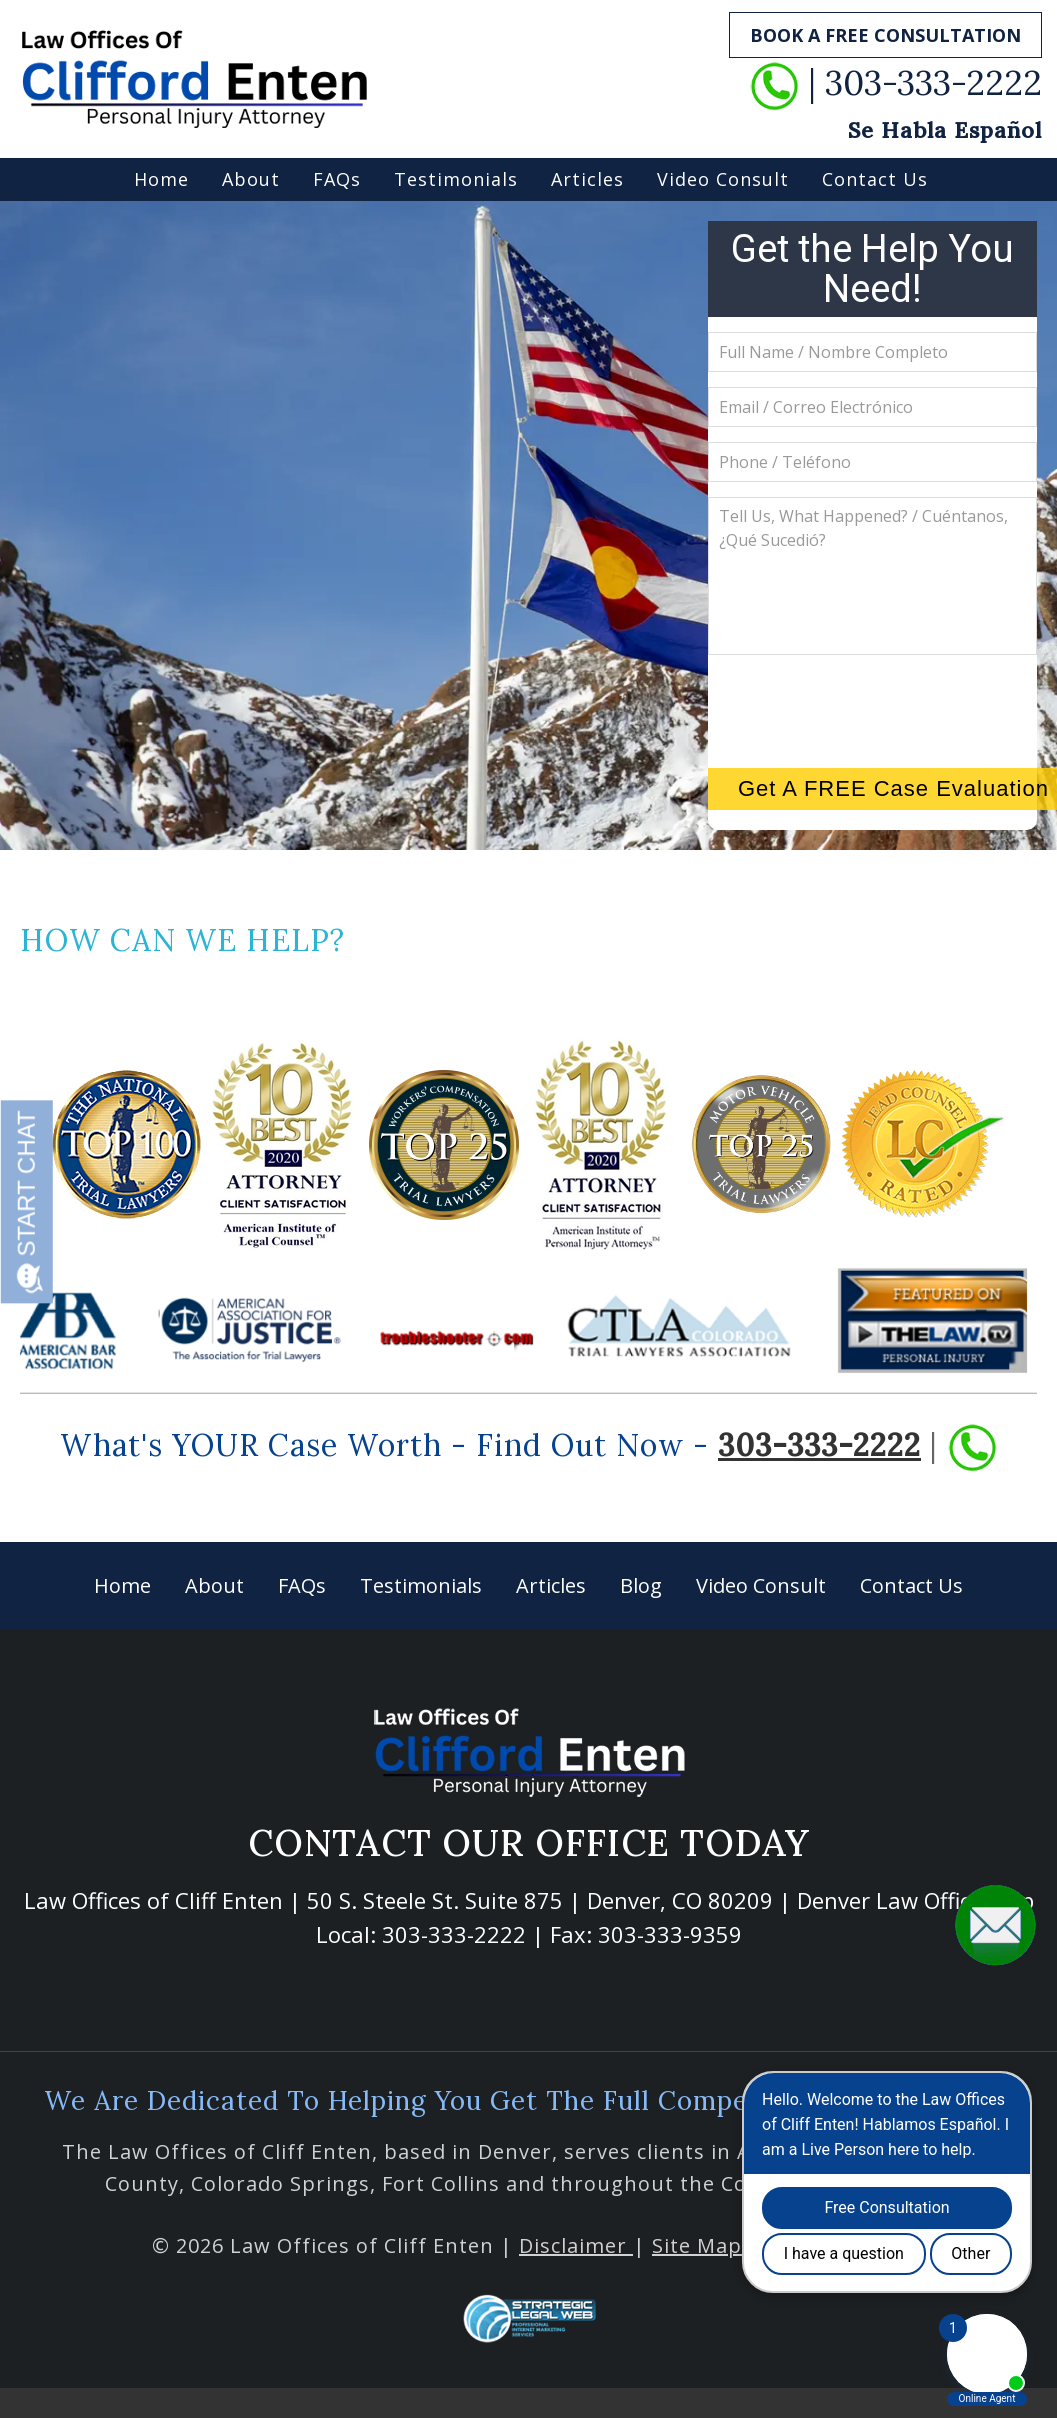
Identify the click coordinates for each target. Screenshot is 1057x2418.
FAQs (337, 179)
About (251, 179)
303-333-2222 (819, 1445)
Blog (641, 1585)
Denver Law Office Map (915, 1900)
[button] (995, 1924)
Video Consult (723, 179)
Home (161, 179)
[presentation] (880, 709)
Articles (587, 179)
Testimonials (456, 179)
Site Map (697, 2245)
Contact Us (875, 179)
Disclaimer (576, 2245)
